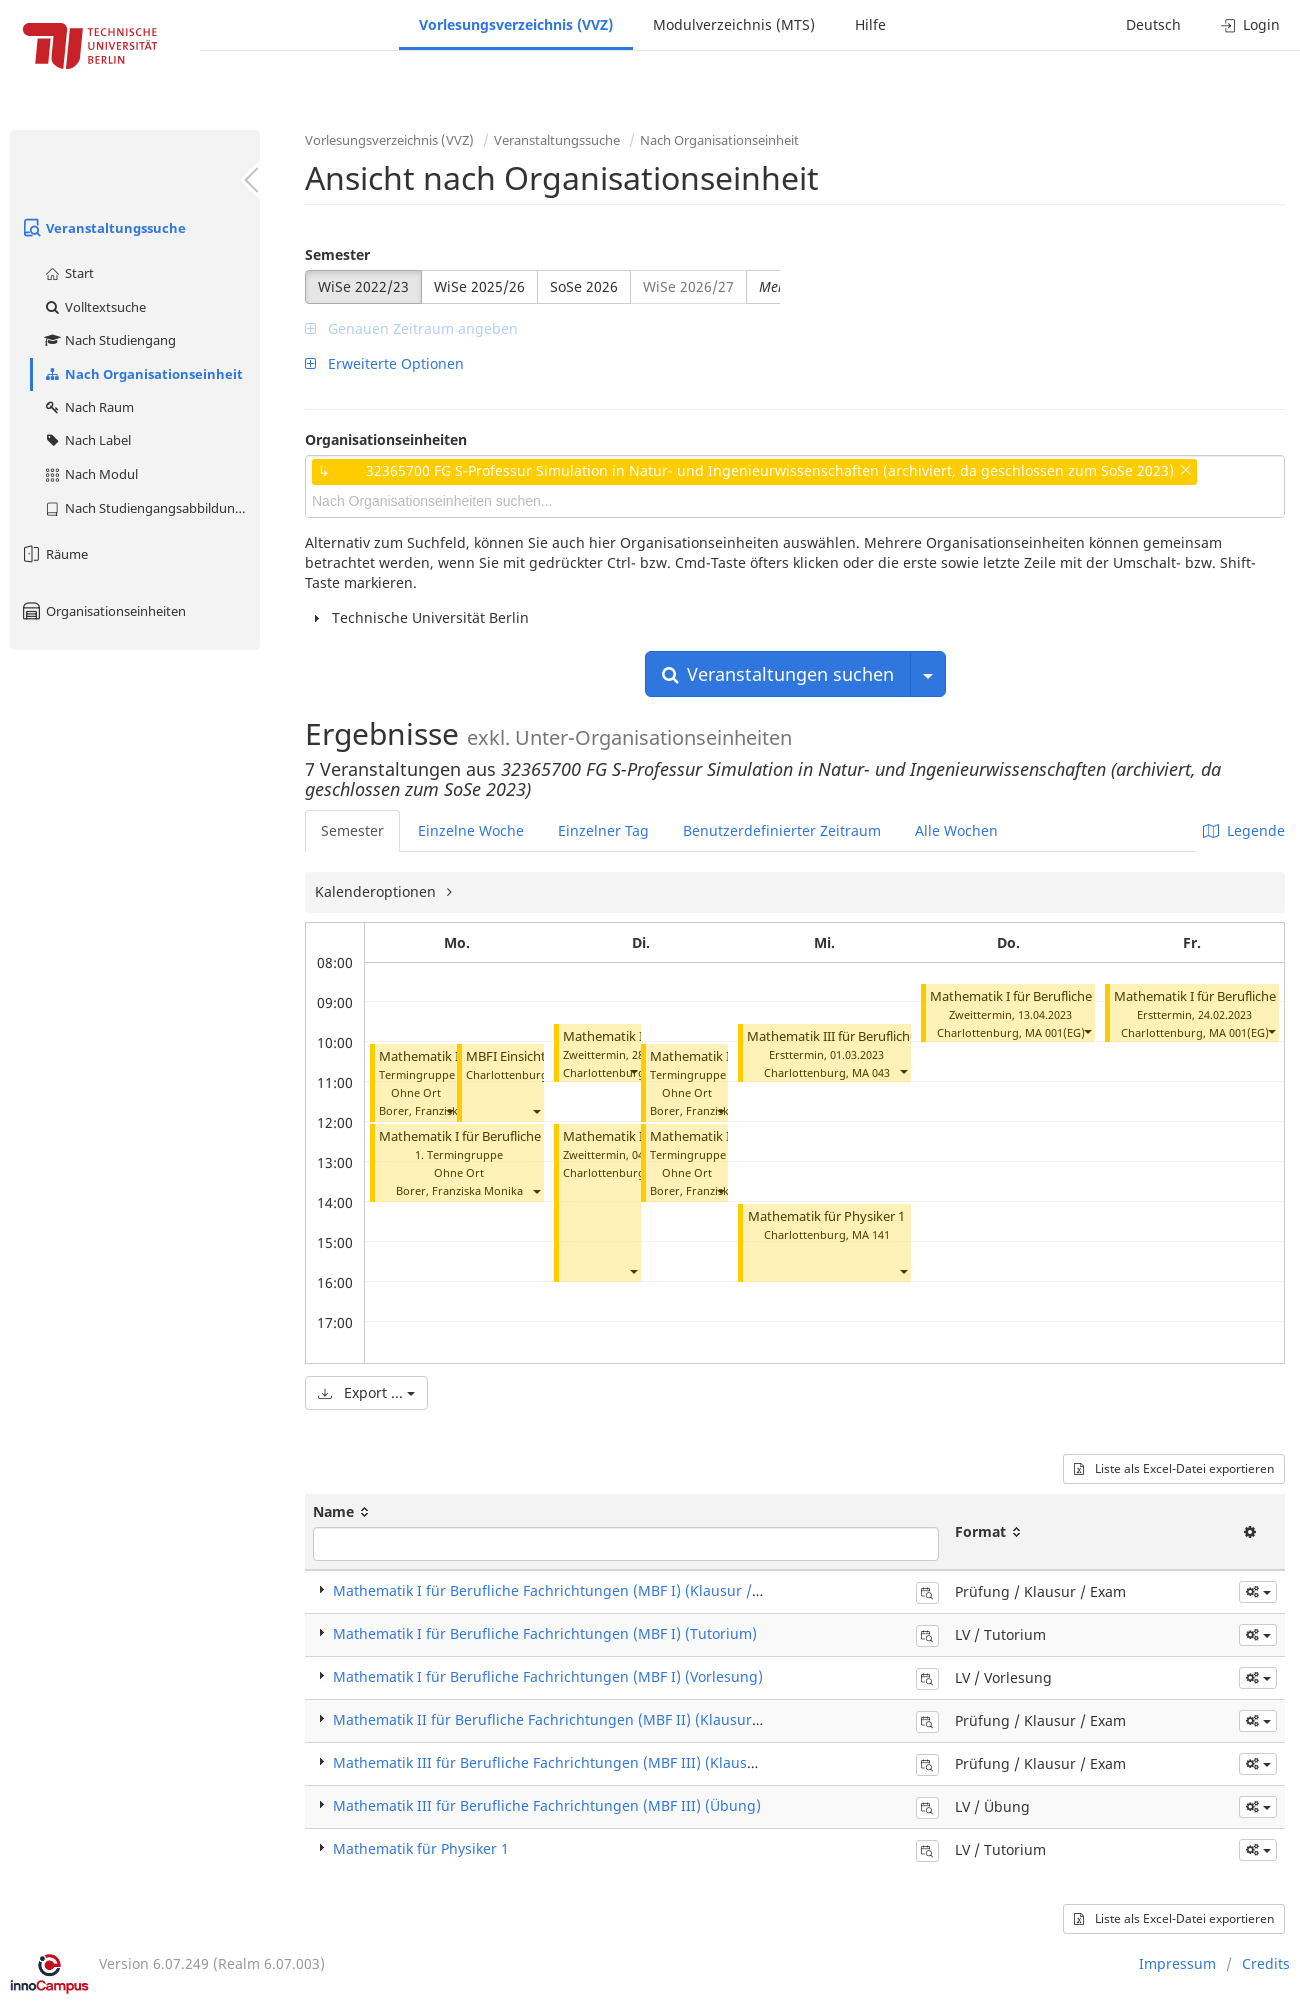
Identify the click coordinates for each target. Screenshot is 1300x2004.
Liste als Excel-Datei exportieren (1174, 1468)
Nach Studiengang (109, 340)
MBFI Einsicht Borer (524, 1056)
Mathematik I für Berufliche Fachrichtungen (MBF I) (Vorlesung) (548, 1676)
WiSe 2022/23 (363, 286)
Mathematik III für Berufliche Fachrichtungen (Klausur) (909, 1036)
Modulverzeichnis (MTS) (734, 24)
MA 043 (871, 1072)
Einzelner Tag (603, 830)
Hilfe (870, 24)
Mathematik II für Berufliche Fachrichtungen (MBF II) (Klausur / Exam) (570, 1719)
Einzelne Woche (471, 830)
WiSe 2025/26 (479, 286)
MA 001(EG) (1055, 1032)
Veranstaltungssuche (103, 228)
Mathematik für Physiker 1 (826, 1216)
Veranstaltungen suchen (778, 674)
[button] (449, 1110)
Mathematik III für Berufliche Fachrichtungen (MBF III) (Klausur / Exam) (575, 1762)
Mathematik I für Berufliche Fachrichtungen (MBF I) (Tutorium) (545, 1633)
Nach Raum (88, 407)
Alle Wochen (956, 830)
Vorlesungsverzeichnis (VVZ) (516, 24)
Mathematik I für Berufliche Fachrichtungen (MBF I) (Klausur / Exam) (565, 1590)
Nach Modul (90, 474)
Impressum (1177, 1963)
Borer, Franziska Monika (442, 1110)
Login (1250, 24)
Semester (337, 254)
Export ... (366, 1392)
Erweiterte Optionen (384, 363)
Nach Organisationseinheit (143, 374)
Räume (54, 554)
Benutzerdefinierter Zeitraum (782, 830)
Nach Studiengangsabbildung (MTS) (151, 508)
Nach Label (87, 440)
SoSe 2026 (584, 286)
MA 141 (871, 1234)
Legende (1244, 830)
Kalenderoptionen (377, 891)
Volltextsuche (94, 307)
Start (68, 273)
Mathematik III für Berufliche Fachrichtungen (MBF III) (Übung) (547, 1805)
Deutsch (1153, 24)
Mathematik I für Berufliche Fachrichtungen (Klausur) (1088, 996)
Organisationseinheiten (103, 611)
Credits (1266, 1963)
